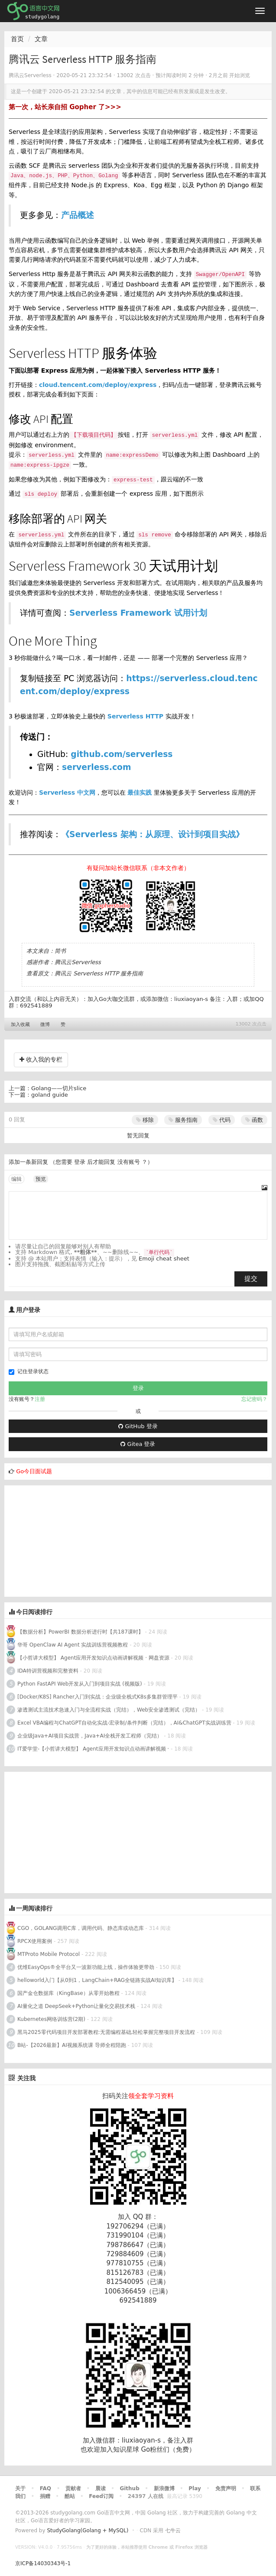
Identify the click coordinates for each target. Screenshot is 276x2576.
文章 (41, 39)
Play (194, 2488)
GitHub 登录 (137, 1426)
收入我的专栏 (40, 1059)
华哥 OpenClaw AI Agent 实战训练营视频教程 (72, 1645)
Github (129, 2488)
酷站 (70, 2496)
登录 (79, 1162)
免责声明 (225, 2488)
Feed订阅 (101, 2496)
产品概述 (77, 215)
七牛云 (173, 2530)
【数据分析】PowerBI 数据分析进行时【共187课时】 (80, 1632)
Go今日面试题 (34, 1471)
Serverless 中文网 (67, 792)
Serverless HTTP (135, 716)
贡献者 (73, 2488)
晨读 (100, 2488)
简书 (60, 951)
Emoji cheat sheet (164, 1258)
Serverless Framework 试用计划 (138, 612)
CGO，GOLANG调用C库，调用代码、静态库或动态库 (80, 1928)
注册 (40, 1399)
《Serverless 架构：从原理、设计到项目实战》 (152, 834)
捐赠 (45, 2496)
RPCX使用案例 (34, 1941)
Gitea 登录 (137, 1444)
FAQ (45, 2488)
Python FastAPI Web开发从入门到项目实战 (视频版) (79, 1684)
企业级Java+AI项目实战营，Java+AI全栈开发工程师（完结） (89, 1736)
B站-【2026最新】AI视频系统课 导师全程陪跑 (71, 2045)
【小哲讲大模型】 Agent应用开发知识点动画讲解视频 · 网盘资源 (93, 1658)
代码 (222, 1120)
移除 (145, 1120)
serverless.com (96, 767)
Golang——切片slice (58, 1088)
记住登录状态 (29, 1371)
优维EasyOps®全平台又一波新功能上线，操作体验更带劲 (85, 1967)
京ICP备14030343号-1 (43, 2563)
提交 (250, 1279)
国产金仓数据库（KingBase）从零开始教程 (68, 1993)
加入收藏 (20, 1024)
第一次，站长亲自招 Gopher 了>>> (65, 107)
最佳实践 (139, 792)
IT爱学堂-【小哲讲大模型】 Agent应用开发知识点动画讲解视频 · (94, 1749)
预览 (41, 1179)
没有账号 (128, 1162)
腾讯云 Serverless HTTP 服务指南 (99, 973)
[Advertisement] (69, 1539)
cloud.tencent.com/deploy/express (97, 384)
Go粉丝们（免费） (168, 2449)
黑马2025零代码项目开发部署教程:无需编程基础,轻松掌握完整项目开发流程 (106, 2032)
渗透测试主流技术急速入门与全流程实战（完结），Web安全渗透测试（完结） (108, 1710)
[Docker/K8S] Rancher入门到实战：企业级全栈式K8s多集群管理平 (97, 1697)
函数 (254, 1120)
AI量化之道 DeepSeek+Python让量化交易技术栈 (76, 2006)
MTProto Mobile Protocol (48, 1954)
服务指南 (183, 1120)
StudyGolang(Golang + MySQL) (87, 2530)
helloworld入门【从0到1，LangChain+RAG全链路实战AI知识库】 (97, 1980)
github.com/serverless (121, 754)
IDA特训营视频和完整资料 (47, 1671)
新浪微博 (164, 2488)
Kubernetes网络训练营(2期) (52, 2019)
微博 (45, 1024)
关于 (20, 2488)
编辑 (16, 1179)
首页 (17, 39)
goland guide (49, 1094)
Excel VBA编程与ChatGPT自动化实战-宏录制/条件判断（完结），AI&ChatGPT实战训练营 (124, 1723)
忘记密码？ (254, 1399)
